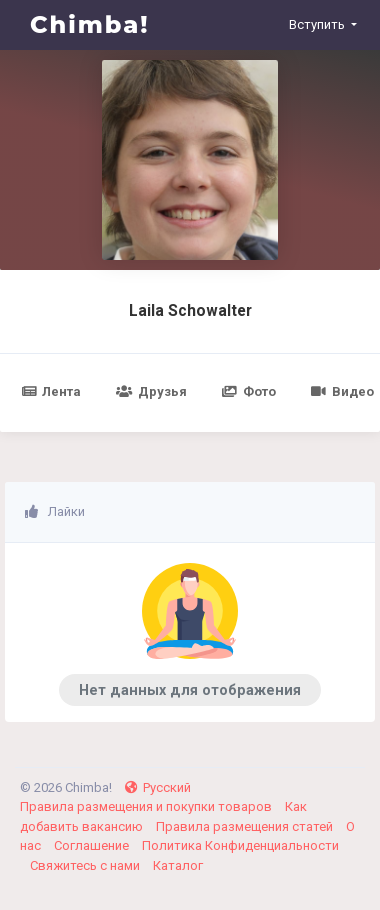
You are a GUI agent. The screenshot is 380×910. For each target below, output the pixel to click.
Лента (51, 391)
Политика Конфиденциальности (240, 845)
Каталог (178, 865)
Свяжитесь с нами (86, 865)
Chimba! (90, 24)
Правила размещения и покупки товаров (147, 806)
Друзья (151, 391)
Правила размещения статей (246, 826)
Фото (249, 391)
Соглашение (93, 845)
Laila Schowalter (190, 311)
